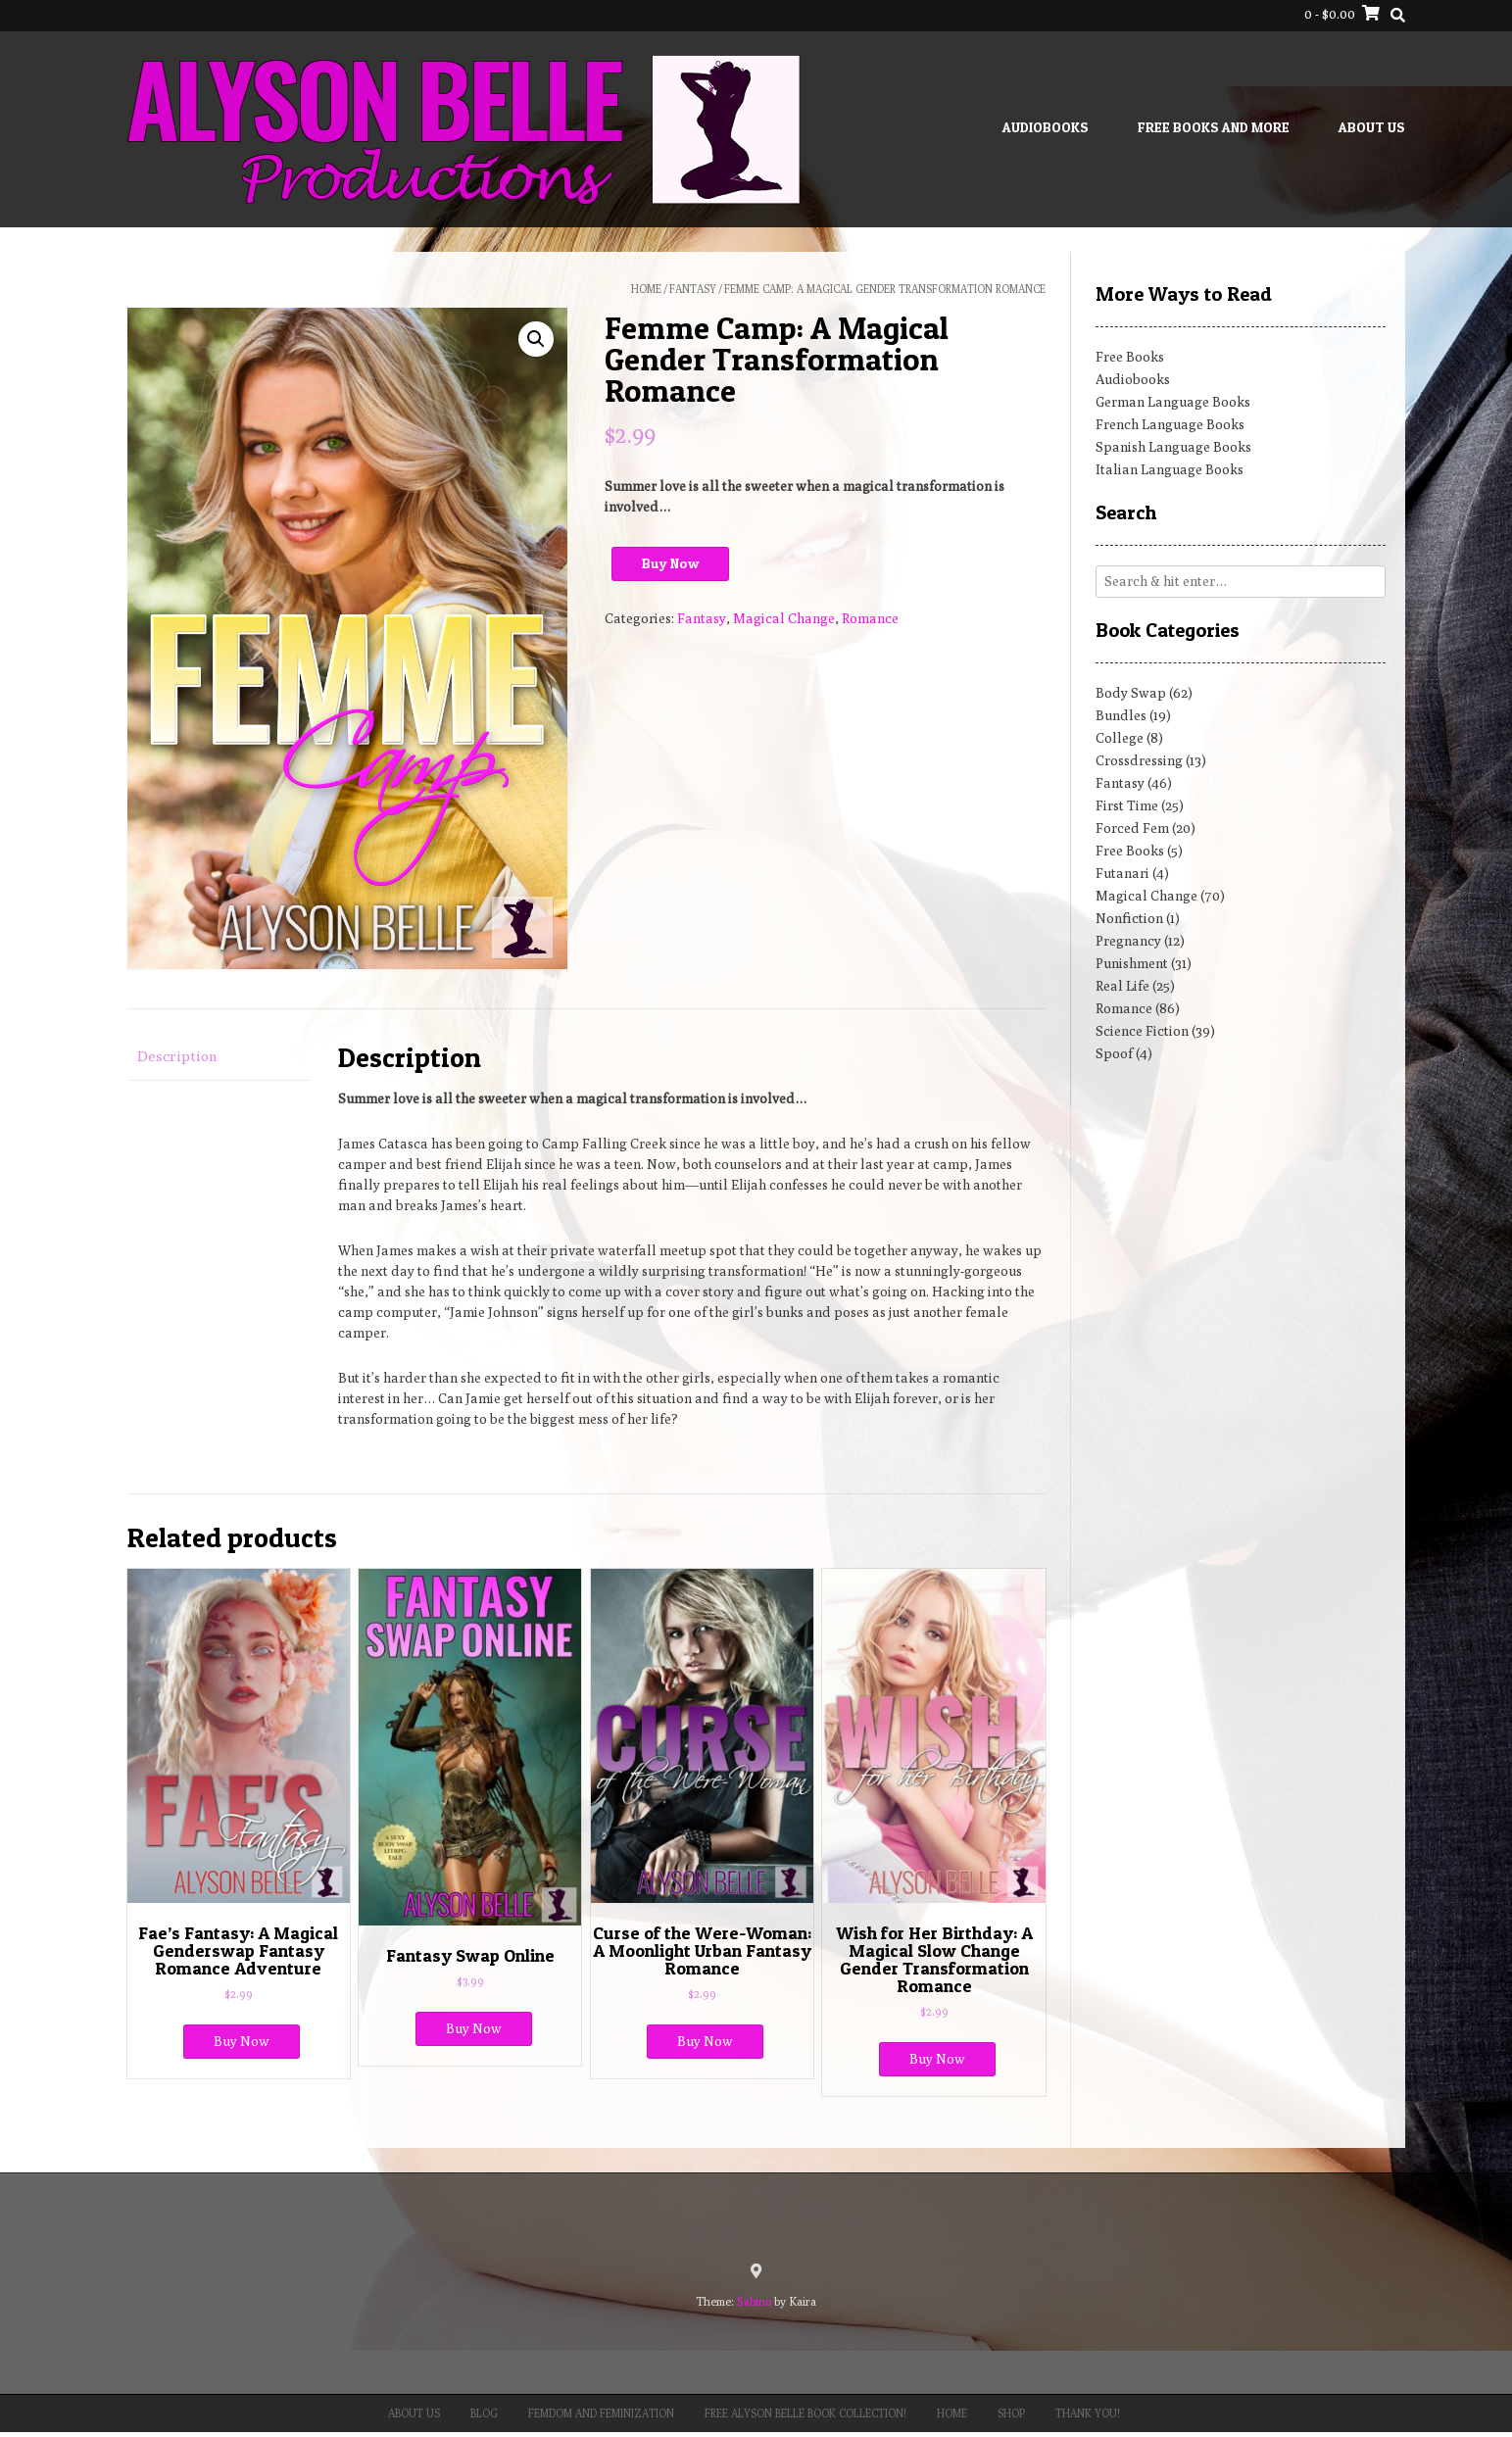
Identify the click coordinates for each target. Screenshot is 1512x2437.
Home (646, 288)
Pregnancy (1128, 941)
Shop (1011, 2413)
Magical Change (784, 618)
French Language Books (1170, 424)
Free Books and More (1214, 127)
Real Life (1122, 986)
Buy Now (670, 563)
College (1120, 738)
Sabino (754, 2301)
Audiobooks (1045, 127)
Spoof (1114, 1053)
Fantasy (692, 288)
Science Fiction (1142, 1031)
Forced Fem (1132, 828)
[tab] (219, 1058)
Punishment (1132, 963)
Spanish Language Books (1173, 447)
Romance (870, 618)
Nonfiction (1129, 918)
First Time (1127, 805)
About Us (1372, 127)
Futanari (1122, 873)
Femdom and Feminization (601, 2413)
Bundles (1121, 715)
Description (177, 1056)
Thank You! (1087, 2413)
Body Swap (1131, 693)
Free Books (1130, 357)
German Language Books (1173, 402)
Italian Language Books (1170, 469)
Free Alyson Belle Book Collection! (805, 2413)
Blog (484, 2413)
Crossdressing (1139, 760)
